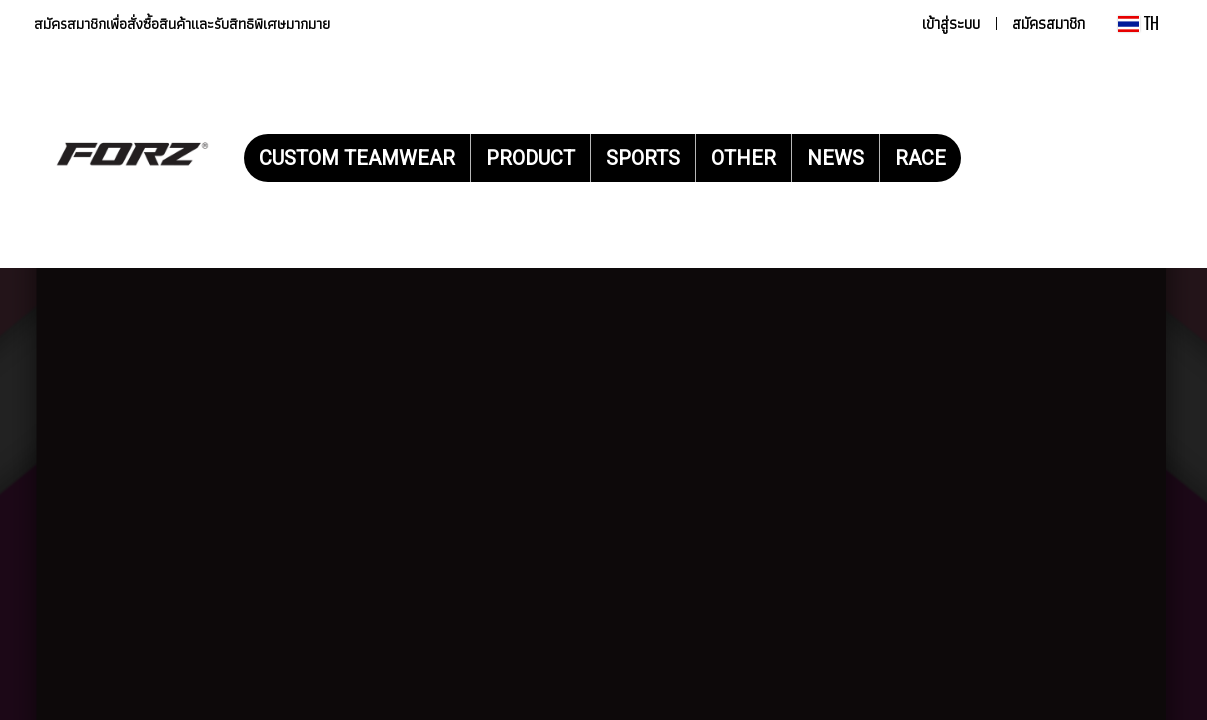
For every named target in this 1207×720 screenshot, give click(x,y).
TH (1138, 23)
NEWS (835, 158)
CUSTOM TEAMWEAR (357, 158)
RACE (920, 158)
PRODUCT (530, 158)
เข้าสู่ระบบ (951, 23)
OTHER (743, 158)
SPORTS (643, 158)
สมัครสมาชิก (1048, 23)
